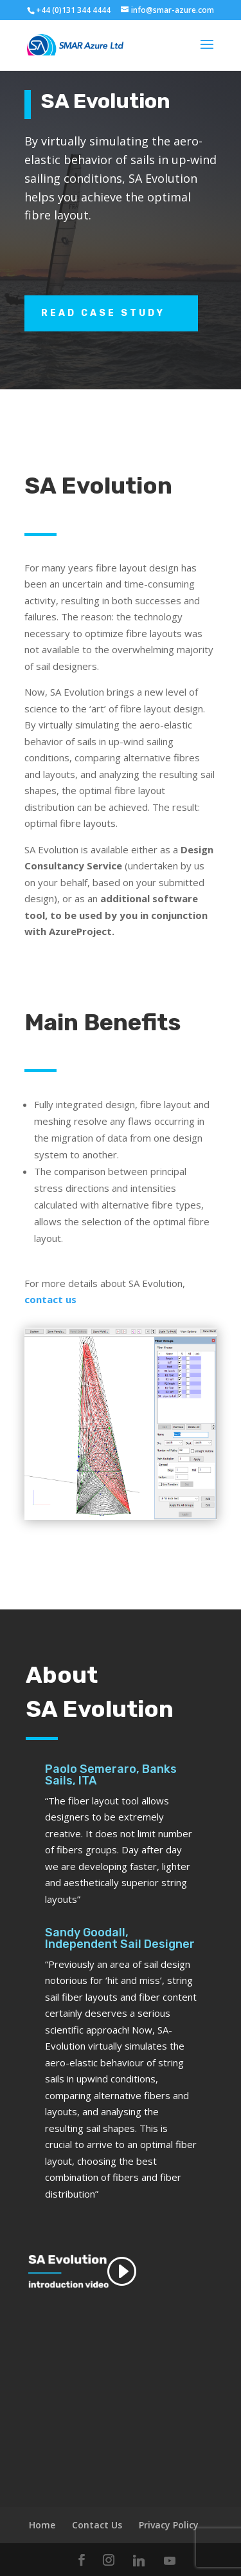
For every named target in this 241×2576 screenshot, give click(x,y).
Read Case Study (103, 313)
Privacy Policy (169, 2525)
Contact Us (97, 2525)
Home (42, 2525)
